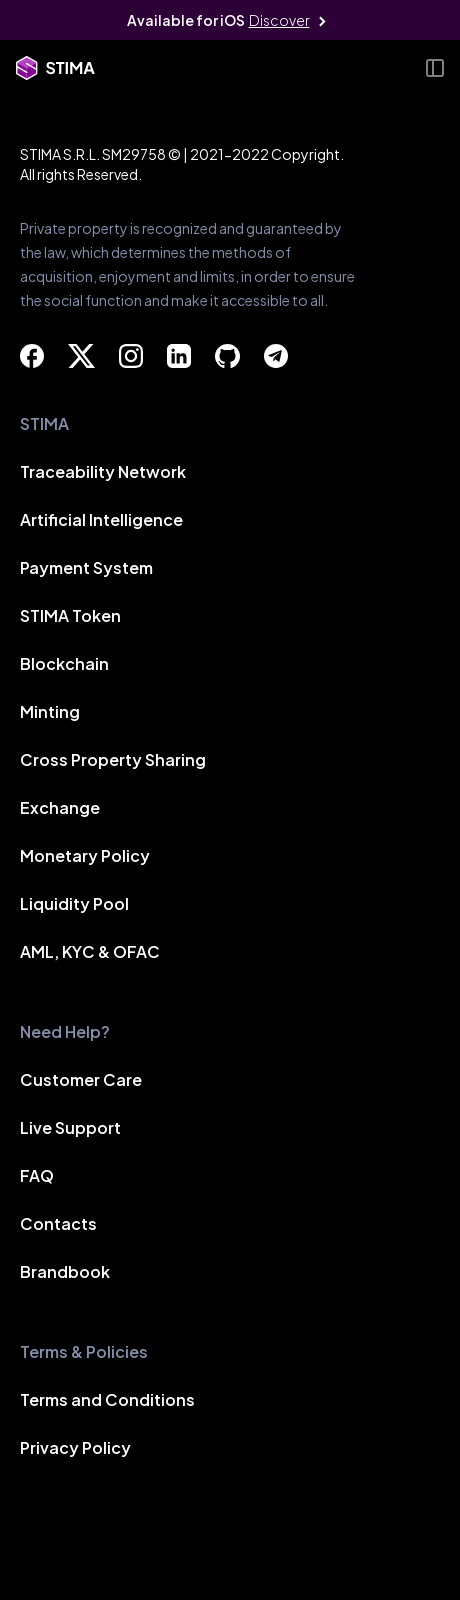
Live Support (70, 1129)
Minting (50, 713)
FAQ (37, 1177)
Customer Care (81, 1081)
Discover (279, 20)
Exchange (60, 809)
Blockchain (64, 665)
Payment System (86, 569)
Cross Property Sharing (113, 761)
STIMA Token (70, 617)
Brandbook (65, 1273)
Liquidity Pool (74, 905)
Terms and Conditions (107, 1401)
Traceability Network (103, 473)
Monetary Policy (85, 857)
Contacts (58, 1225)
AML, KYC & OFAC (90, 953)
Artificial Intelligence (101, 521)
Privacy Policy (75, 1449)
